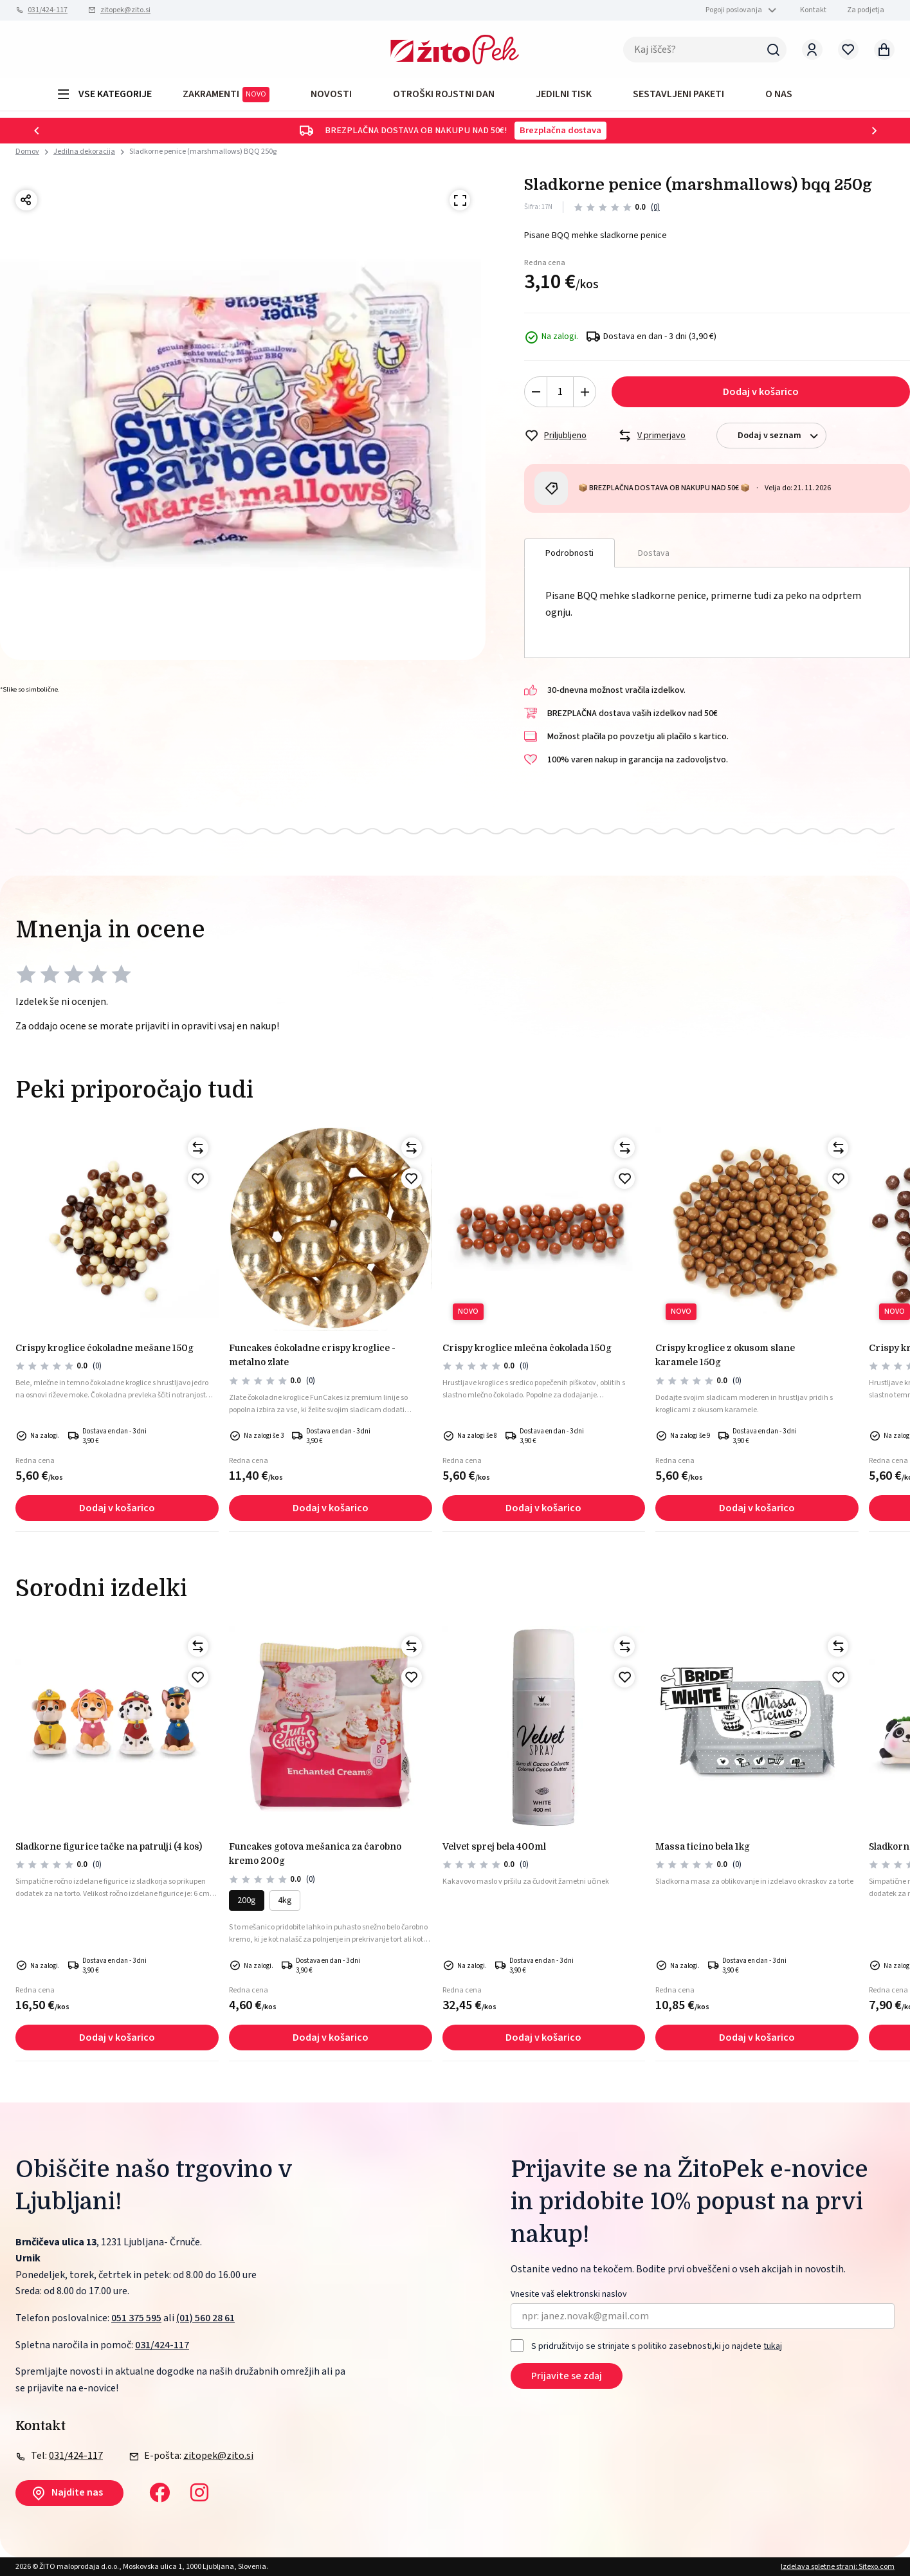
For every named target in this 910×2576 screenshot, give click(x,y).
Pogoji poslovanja (733, 10)
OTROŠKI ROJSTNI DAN (444, 94)
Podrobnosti (569, 553)
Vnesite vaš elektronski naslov (569, 2294)
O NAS (778, 94)
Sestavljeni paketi (678, 94)
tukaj (772, 2346)
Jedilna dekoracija (84, 151)
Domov (27, 152)
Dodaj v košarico (761, 392)
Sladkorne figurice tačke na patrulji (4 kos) (108, 1846)
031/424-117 (48, 10)
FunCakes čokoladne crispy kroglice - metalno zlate (312, 1355)
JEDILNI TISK (564, 94)
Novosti (331, 94)
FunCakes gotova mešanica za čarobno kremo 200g (315, 1853)
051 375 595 (136, 2318)
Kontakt (813, 10)
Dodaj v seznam (782, 435)
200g (246, 1900)
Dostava (653, 553)
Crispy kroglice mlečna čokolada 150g (527, 1348)
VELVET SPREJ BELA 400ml (494, 1846)
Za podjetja (865, 10)
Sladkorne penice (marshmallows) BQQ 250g (203, 151)
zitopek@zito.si (125, 10)
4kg (285, 1900)
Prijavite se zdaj (566, 2376)
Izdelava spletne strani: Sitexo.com (838, 2566)
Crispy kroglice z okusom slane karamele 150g (725, 1355)
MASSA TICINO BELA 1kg (702, 1846)
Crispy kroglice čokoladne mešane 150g (104, 1348)
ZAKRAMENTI (226, 94)
